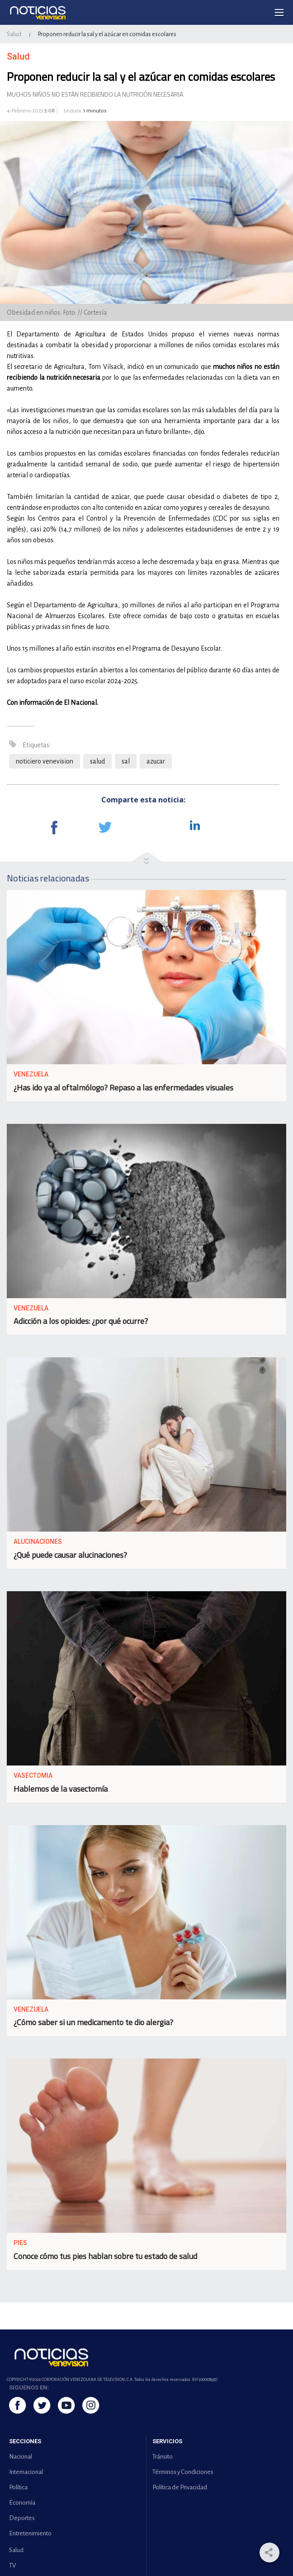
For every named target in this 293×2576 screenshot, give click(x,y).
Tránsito (162, 2456)
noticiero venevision (44, 761)
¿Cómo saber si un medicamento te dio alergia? (93, 2022)
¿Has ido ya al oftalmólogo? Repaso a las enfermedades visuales (123, 1087)
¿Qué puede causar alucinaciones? (70, 1555)
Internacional (26, 2472)
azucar (155, 761)
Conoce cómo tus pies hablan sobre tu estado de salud (105, 2256)
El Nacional (80, 702)
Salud (14, 34)
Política (18, 2487)
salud (97, 761)
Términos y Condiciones (182, 2472)
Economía (22, 2502)
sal (126, 761)
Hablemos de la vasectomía (61, 1789)
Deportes (22, 2518)
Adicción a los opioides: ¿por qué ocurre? (81, 1321)
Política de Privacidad (179, 2487)
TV (12, 2565)
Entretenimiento (30, 2533)
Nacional (20, 2456)
